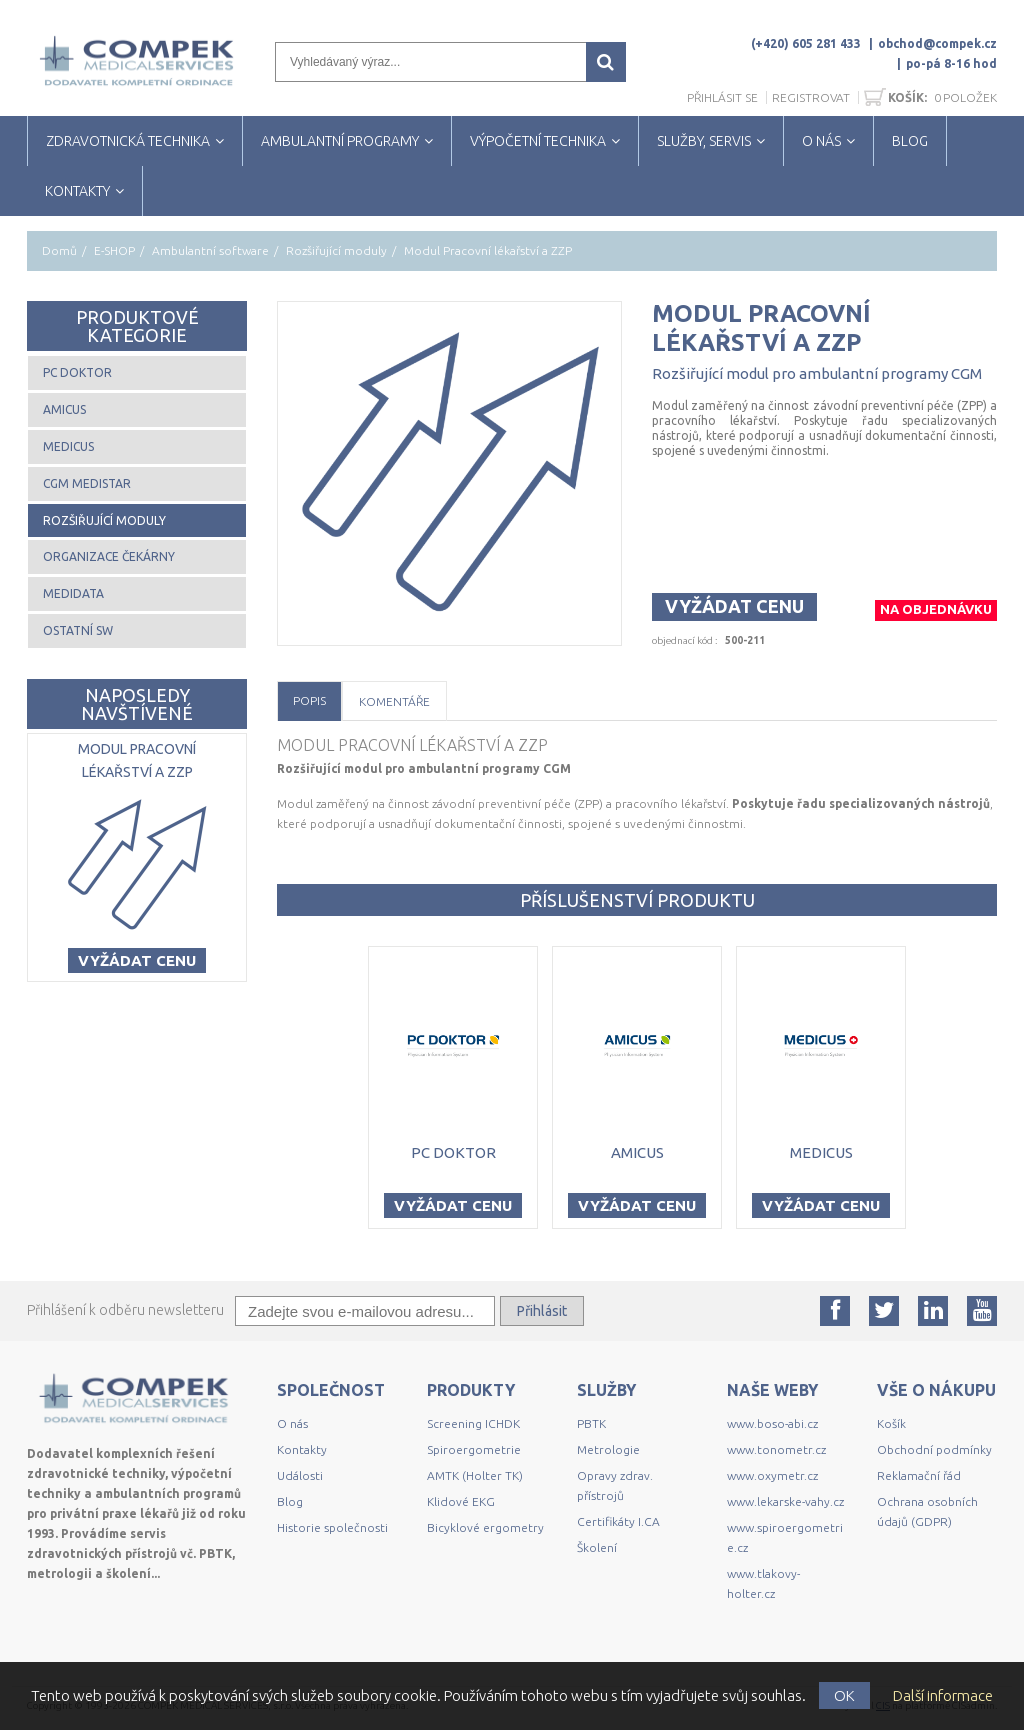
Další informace (943, 1695)
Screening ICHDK (473, 1423)
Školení (597, 1547)
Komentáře (394, 701)
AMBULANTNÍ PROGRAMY (340, 141)
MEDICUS (68, 446)
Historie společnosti (332, 1527)
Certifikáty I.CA (618, 1521)
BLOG (910, 141)
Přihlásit (542, 1311)
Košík (891, 1423)
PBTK (591, 1423)
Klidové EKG (462, 1501)
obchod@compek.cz (937, 43)
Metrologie (608, 1449)
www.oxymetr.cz (772, 1475)
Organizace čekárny (109, 556)
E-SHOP (114, 250)
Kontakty (302, 1449)
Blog (290, 1501)
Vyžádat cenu (734, 606)
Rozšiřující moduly (336, 250)
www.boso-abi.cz (772, 1423)
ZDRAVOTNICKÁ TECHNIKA (128, 141)
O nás (292, 1423)
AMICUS (64, 409)
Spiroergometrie (474, 1449)
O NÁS (821, 141)
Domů (59, 250)
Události (300, 1475)
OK (844, 1695)
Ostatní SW (78, 630)
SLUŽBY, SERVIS (704, 141)
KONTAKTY (77, 191)
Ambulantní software (210, 250)
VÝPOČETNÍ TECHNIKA (538, 141)
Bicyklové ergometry (485, 1527)
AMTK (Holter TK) (475, 1475)
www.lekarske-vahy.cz (785, 1501)
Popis (309, 700)
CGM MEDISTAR (87, 483)
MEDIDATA (73, 593)
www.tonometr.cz (776, 1449)
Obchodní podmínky (934, 1449)
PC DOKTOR (77, 372)
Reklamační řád (919, 1475)
